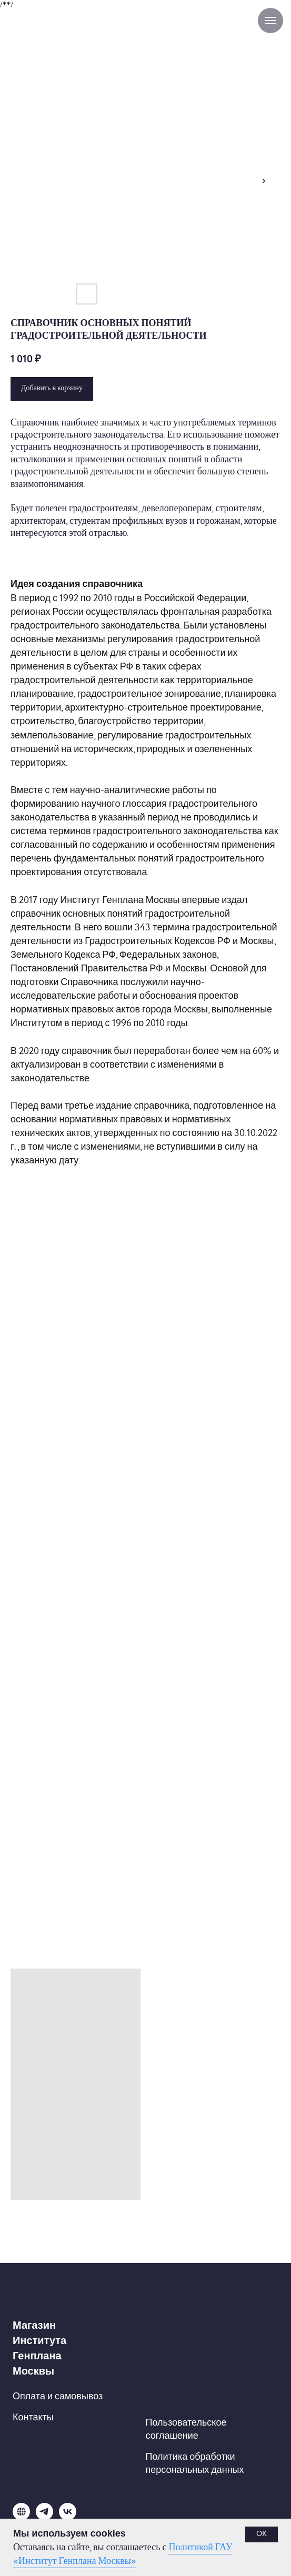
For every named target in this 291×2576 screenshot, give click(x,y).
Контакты (33, 2417)
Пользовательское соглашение (186, 2429)
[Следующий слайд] (263, 181)
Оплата (29, 2396)
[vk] (67, 2517)
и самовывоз (75, 2396)
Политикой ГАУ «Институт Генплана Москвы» (122, 2554)
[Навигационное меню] (270, 20)
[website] (21, 2517)
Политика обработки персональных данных (195, 2463)
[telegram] (44, 2517)
